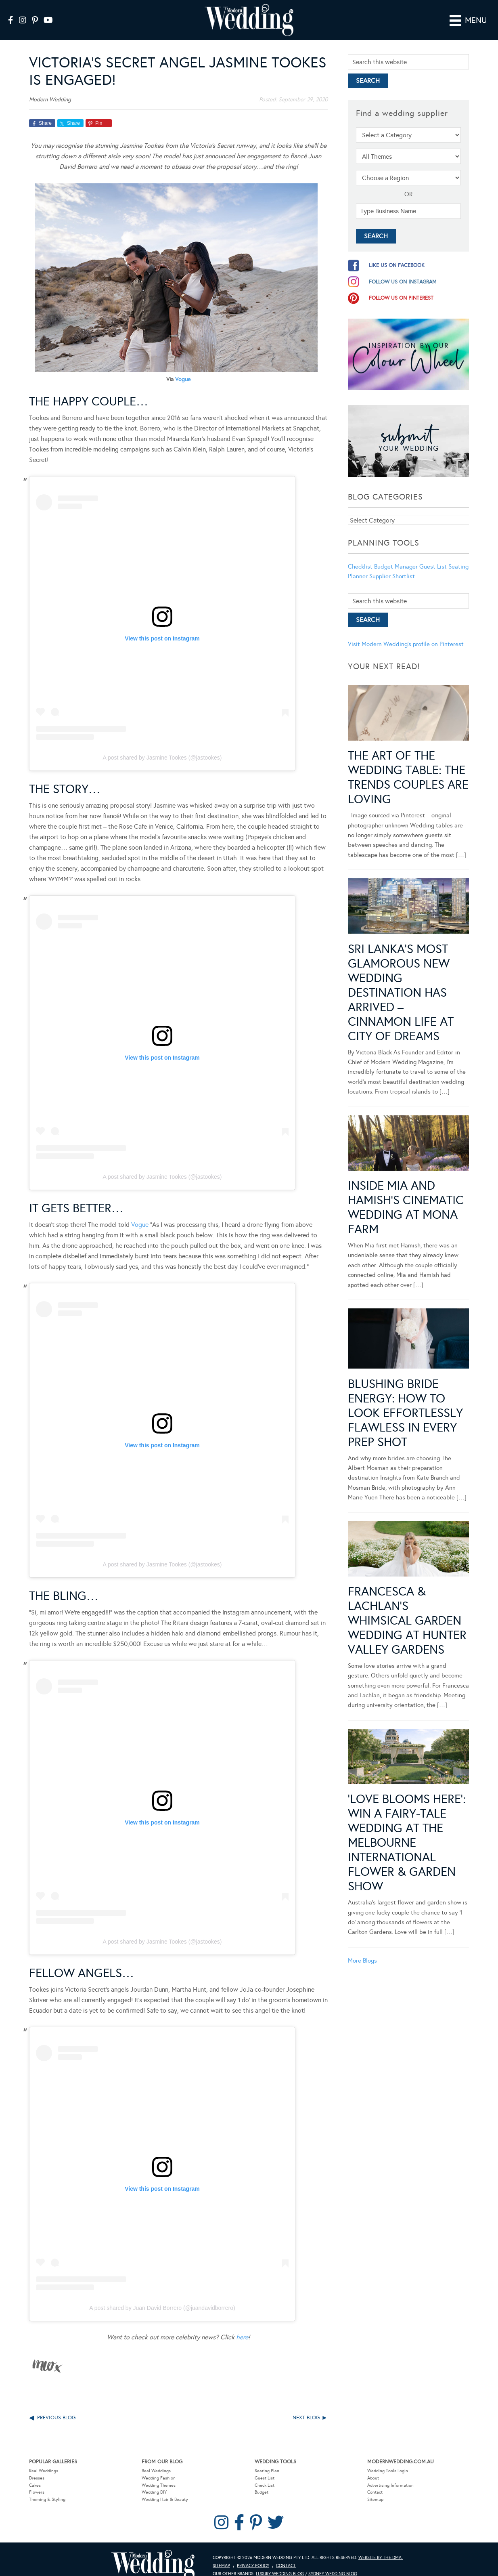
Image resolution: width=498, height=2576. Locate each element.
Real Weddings (43, 2459)
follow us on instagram (403, 270)
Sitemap (375, 2487)
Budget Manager (396, 554)
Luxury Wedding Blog (280, 2562)
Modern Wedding (153, 2553)
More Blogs (362, 1948)
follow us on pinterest (401, 286)
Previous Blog (56, 2406)
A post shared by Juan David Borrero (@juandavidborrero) (162, 2296)
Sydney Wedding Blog (332, 2562)
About (373, 2466)
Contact (375, 2481)
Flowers (36, 2481)
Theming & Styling (47, 2487)
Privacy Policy (253, 2554)
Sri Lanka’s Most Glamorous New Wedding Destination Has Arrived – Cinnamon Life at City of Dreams (401, 981)
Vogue (182, 368)
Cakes (35, 2473)
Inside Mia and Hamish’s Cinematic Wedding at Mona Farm (406, 1196)
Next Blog (306, 2406)
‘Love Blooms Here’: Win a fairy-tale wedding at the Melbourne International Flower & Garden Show (407, 1831)
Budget (261, 2481)
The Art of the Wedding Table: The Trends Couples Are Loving (408, 766)
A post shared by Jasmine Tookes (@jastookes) (162, 746)
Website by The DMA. (380, 2546)
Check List (264, 2473)
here (242, 2326)
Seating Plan (267, 2459)
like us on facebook (397, 253)
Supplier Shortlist (392, 565)
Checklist (360, 554)
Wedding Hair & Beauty (165, 2487)
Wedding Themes (159, 2473)
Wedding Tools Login (387, 2459)
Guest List (433, 554)
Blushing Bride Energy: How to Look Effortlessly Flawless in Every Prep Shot (405, 1401)
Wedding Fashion (159, 2466)
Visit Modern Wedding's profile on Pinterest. (406, 632)
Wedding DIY (154, 2481)
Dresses (36, 2466)
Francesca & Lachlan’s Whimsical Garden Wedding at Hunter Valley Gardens (407, 1608)
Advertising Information (390, 2473)
